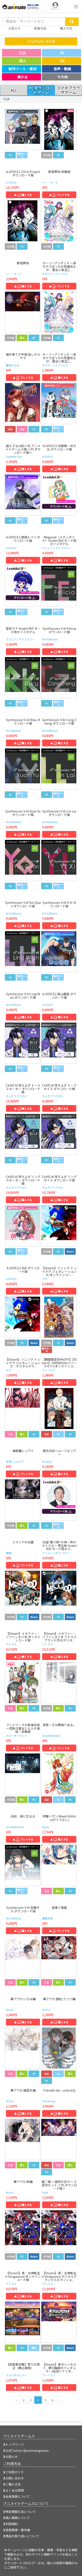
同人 (22, 60)
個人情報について (16, 2518)
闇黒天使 (47, 1918)
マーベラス (48, 1370)
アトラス (11, 1644)
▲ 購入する (23, 195)
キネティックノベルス (55, 274)
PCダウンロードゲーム (41, 90)
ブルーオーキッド (16, 1735)
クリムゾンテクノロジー (56, 548)
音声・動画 (62, 68)
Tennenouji (48, 2101)
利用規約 (10, 2524)
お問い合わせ (13, 2478)
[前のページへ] (17, 2400)
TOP (6, 99)
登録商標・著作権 (16, 2530)
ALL (13, 90)
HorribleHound (51, 1735)
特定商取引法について (19, 2511)
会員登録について (16, 2496)
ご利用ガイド (13, 2472)
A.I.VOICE (11, 182)
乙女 (22, 52)
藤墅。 (10, 1553)
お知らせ (10, 2456)
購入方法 (66, 28)
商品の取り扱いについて (21, 2536)
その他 (62, 76)
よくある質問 (13, 2490)
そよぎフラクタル (16, 1096)
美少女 (22, 76)
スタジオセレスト (16, 2375)
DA (62, 60)
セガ (44, 1279)
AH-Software (49, 639)
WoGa (10, 2010)
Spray (45, 1827)
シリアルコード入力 (41, 41)
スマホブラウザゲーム (68, 90)
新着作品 (40, 28)
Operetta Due (14, 456)
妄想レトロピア (15, 1461)
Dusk (45, 2192)
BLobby (47, 1461)
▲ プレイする (59, 195)
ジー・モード (50, 182)
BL (62, 52)
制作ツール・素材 (23, 68)
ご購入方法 (12, 2484)
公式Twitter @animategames (27, 2450)
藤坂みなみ (12, 365)
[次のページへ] (59, 2400)
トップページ (13, 2444)
